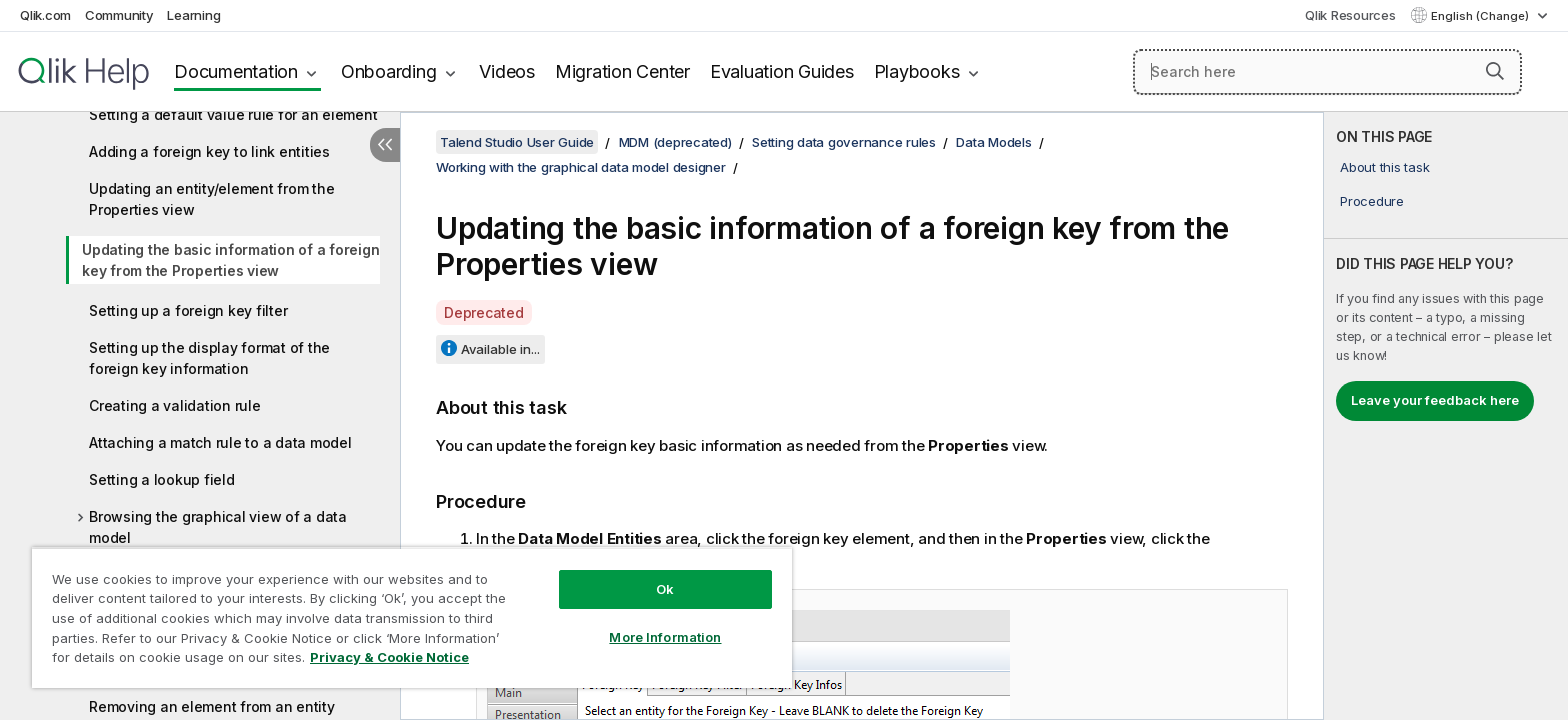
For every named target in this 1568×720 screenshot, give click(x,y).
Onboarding (389, 71)
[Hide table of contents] (385, 145)
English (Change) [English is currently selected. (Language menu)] (1481, 16)
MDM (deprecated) (675, 142)
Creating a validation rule (175, 405)
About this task (1384, 167)
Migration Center (622, 71)
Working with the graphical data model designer (581, 167)
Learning (193, 15)
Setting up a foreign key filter (188, 310)
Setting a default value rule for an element (233, 114)
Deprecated (484, 312)
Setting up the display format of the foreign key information (209, 358)
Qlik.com (45, 15)
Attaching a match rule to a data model (220, 442)
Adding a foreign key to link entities (209, 151)
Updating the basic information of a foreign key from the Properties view (230, 260)
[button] (1495, 71)
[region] (412, 617)
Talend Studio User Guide (517, 142)
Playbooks (917, 71)
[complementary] (1446, 416)
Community (119, 15)
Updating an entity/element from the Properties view (211, 199)
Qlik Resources (1350, 15)
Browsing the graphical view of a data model (218, 527)
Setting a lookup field (162, 479)
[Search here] (1327, 72)
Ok (665, 589)
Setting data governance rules (844, 142)
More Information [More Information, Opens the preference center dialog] (665, 637)
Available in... (500, 349)
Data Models (993, 142)
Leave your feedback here (1435, 400)
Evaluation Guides (782, 71)
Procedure (1372, 201)
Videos (507, 71)
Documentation (236, 71)
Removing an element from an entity (212, 706)
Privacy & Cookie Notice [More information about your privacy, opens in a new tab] (389, 657)
